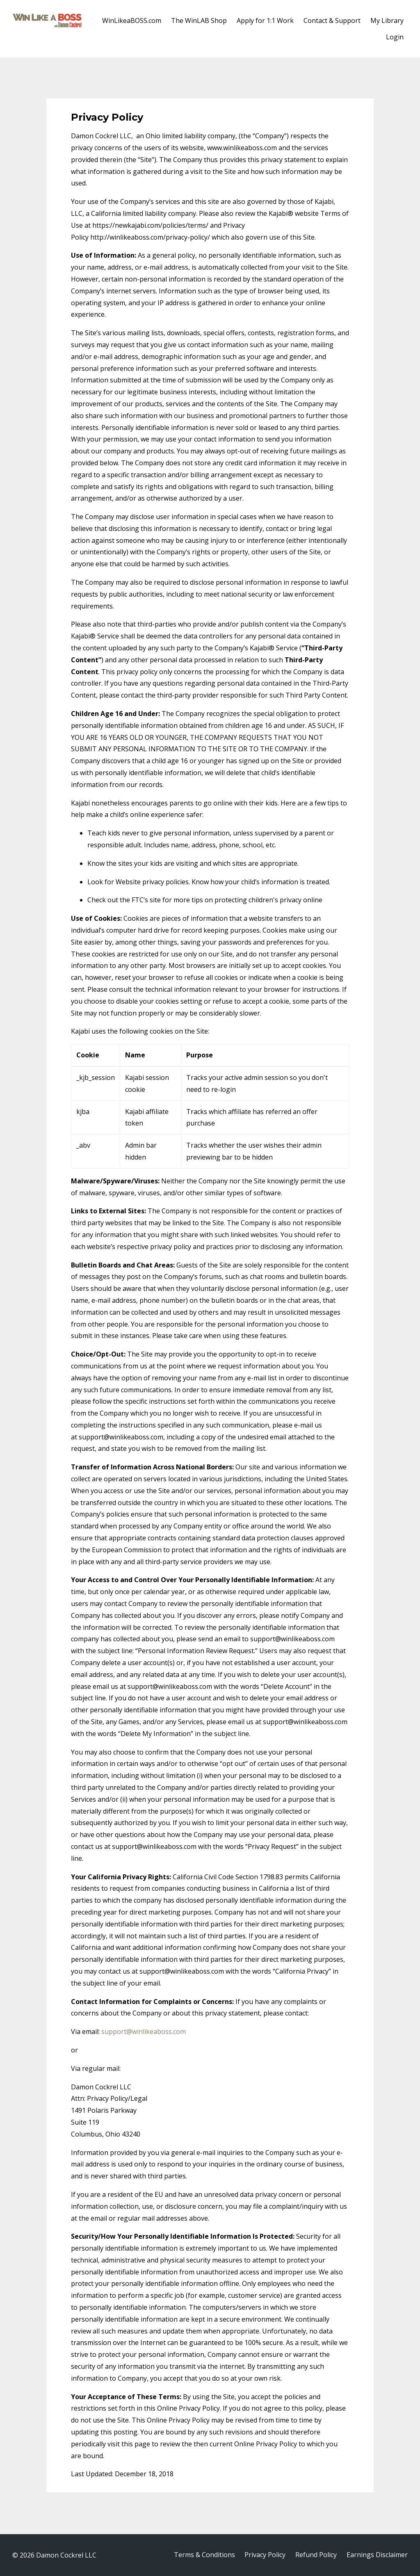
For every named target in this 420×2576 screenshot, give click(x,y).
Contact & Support (332, 20)
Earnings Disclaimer (377, 2555)
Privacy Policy (264, 2555)
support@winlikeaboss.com (143, 2031)
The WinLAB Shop (199, 20)
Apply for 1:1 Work (265, 20)
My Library (387, 20)
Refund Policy (316, 2555)
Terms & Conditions (204, 2555)
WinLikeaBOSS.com (131, 20)
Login (395, 36)
